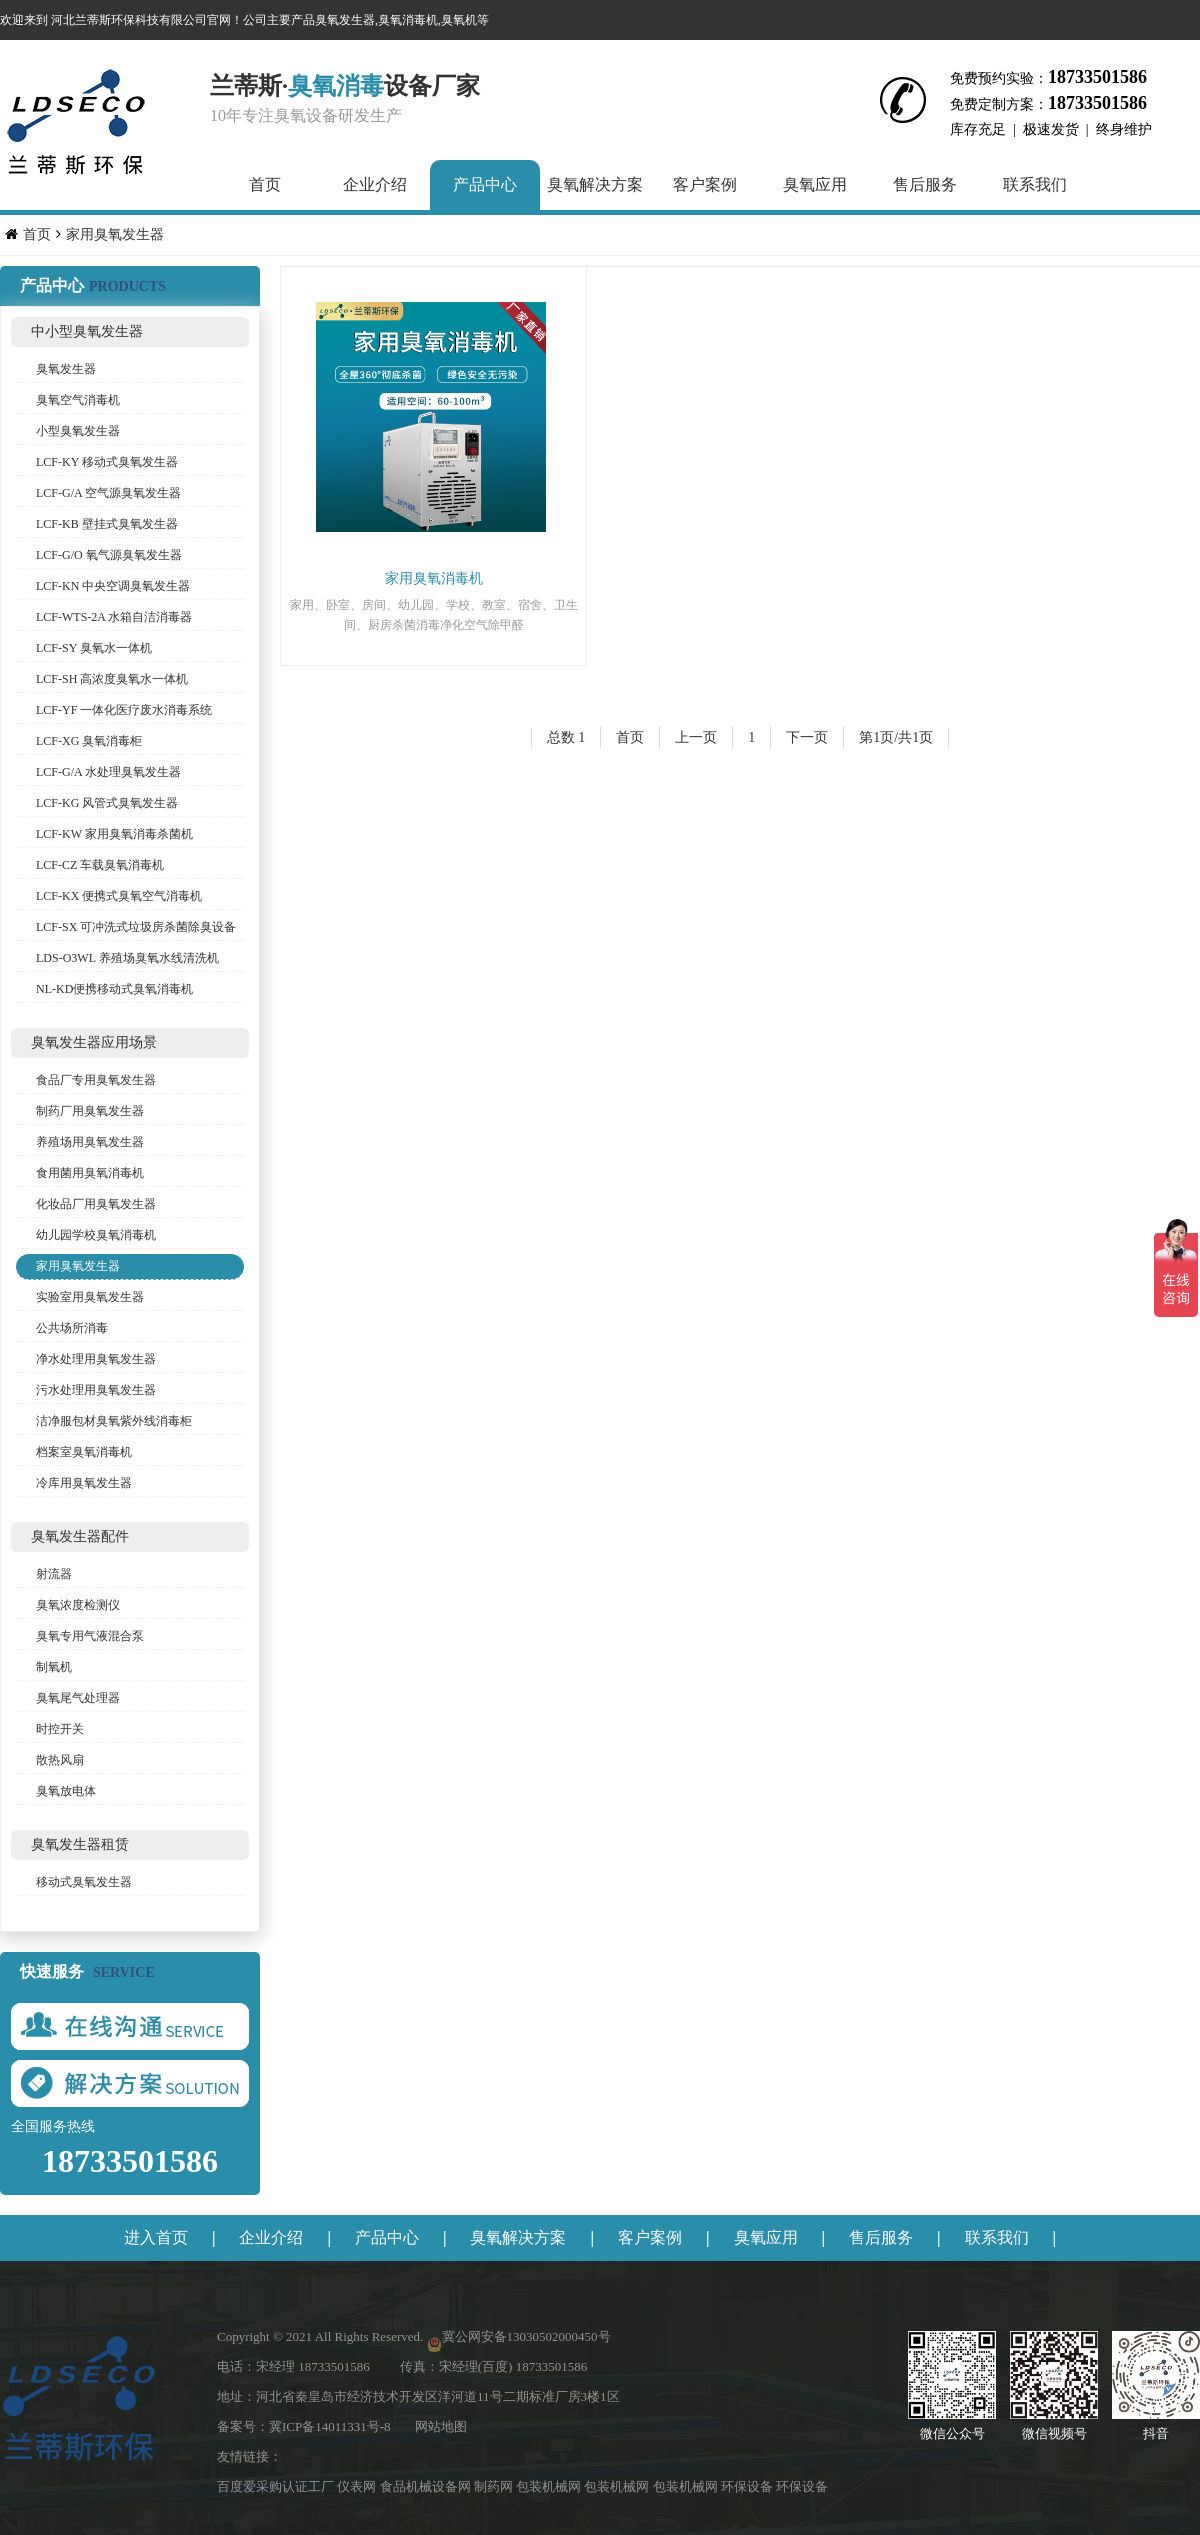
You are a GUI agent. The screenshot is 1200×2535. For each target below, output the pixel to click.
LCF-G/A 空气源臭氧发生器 (108, 493)
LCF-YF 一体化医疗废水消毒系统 (124, 710)
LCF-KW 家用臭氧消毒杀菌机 (114, 834)
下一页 (807, 737)
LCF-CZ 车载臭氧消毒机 (100, 865)
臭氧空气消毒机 (78, 400)
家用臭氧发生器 (115, 234)
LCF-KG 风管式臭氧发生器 (107, 803)
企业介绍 (375, 184)
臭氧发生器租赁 (80, 1844)
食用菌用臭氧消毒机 (90, 1173)
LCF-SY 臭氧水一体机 (94, 648)
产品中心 (485, 184)
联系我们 (1035, 184)
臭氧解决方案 (595, 184)
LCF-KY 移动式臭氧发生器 (107, 462)
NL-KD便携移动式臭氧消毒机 (114, 989)
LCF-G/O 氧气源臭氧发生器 (109, 555)
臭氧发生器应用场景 (94, 1042)
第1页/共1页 (896, 737)
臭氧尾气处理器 (78, 1698)
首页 (265, 184)
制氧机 (54, 1667)
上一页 (696, 737)
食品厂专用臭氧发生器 (96, 1080)
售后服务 (925, 184)
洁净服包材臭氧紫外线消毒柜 (114, 1421)
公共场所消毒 (72, 1328)
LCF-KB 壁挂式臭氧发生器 (107, 524)
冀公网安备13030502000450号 (526, 2336)
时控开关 (60, 1729)
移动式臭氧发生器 (84, 1882)
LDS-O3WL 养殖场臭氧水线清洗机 (127, 958)
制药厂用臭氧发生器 (90, 1111)
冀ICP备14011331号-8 (330, 2426)
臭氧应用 (815, 184)
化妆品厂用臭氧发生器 (96, 1204)
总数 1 (566, 737)
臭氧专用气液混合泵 (90, 1636)
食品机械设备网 (427, 2486)
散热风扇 (60, 1760)
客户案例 (705, 184)
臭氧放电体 (66, 1791)
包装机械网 (550, 2486)
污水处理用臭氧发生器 (96, 1390)
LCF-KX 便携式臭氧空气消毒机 (119, 896)
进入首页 (156, 2237)
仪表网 (358, 2486)
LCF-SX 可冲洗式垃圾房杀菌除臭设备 (136, 927)
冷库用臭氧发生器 (84, 1483)
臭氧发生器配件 (80, 1536)
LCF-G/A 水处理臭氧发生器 (108, 772)
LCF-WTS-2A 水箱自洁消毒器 (114, 617)
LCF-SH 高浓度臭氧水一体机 (112, 679)
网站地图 (441, 2426)
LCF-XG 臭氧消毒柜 (89, 741)
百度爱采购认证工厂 (277, 2486)
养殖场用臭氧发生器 (90, 1142)
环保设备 (748, 2486)
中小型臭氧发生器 (87, 331)
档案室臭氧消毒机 (84, 1452)
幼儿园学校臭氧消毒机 (96, 1235)
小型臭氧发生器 (78, 431)
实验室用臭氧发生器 (90, 1297)
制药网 (495, 2486)
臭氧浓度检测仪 (78, 1605)
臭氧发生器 (66, 369)
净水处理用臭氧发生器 (96, 1359)
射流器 (54, 1574)
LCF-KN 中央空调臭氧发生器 (113, 586)
